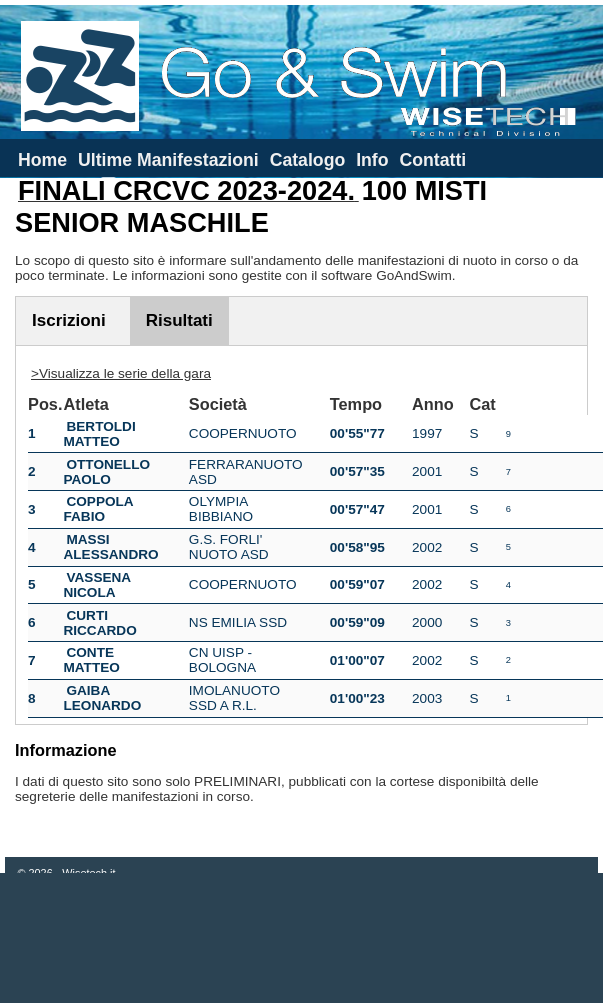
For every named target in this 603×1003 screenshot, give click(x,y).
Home (42, 160)
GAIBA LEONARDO (102, 698)
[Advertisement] (302, 938)
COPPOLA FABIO (98, 509)
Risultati (179, 320)
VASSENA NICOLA (96, 585)
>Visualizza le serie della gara (121, 373)
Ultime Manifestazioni (168, 160)
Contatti (432, 160)
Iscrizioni (69, 320)
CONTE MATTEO (91, 660)
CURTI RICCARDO (99, 623)
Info (372, 160)
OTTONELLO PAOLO (106, 472)
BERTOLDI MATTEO (99, 434)
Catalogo (308, 160)
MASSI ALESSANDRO (110, 547)
